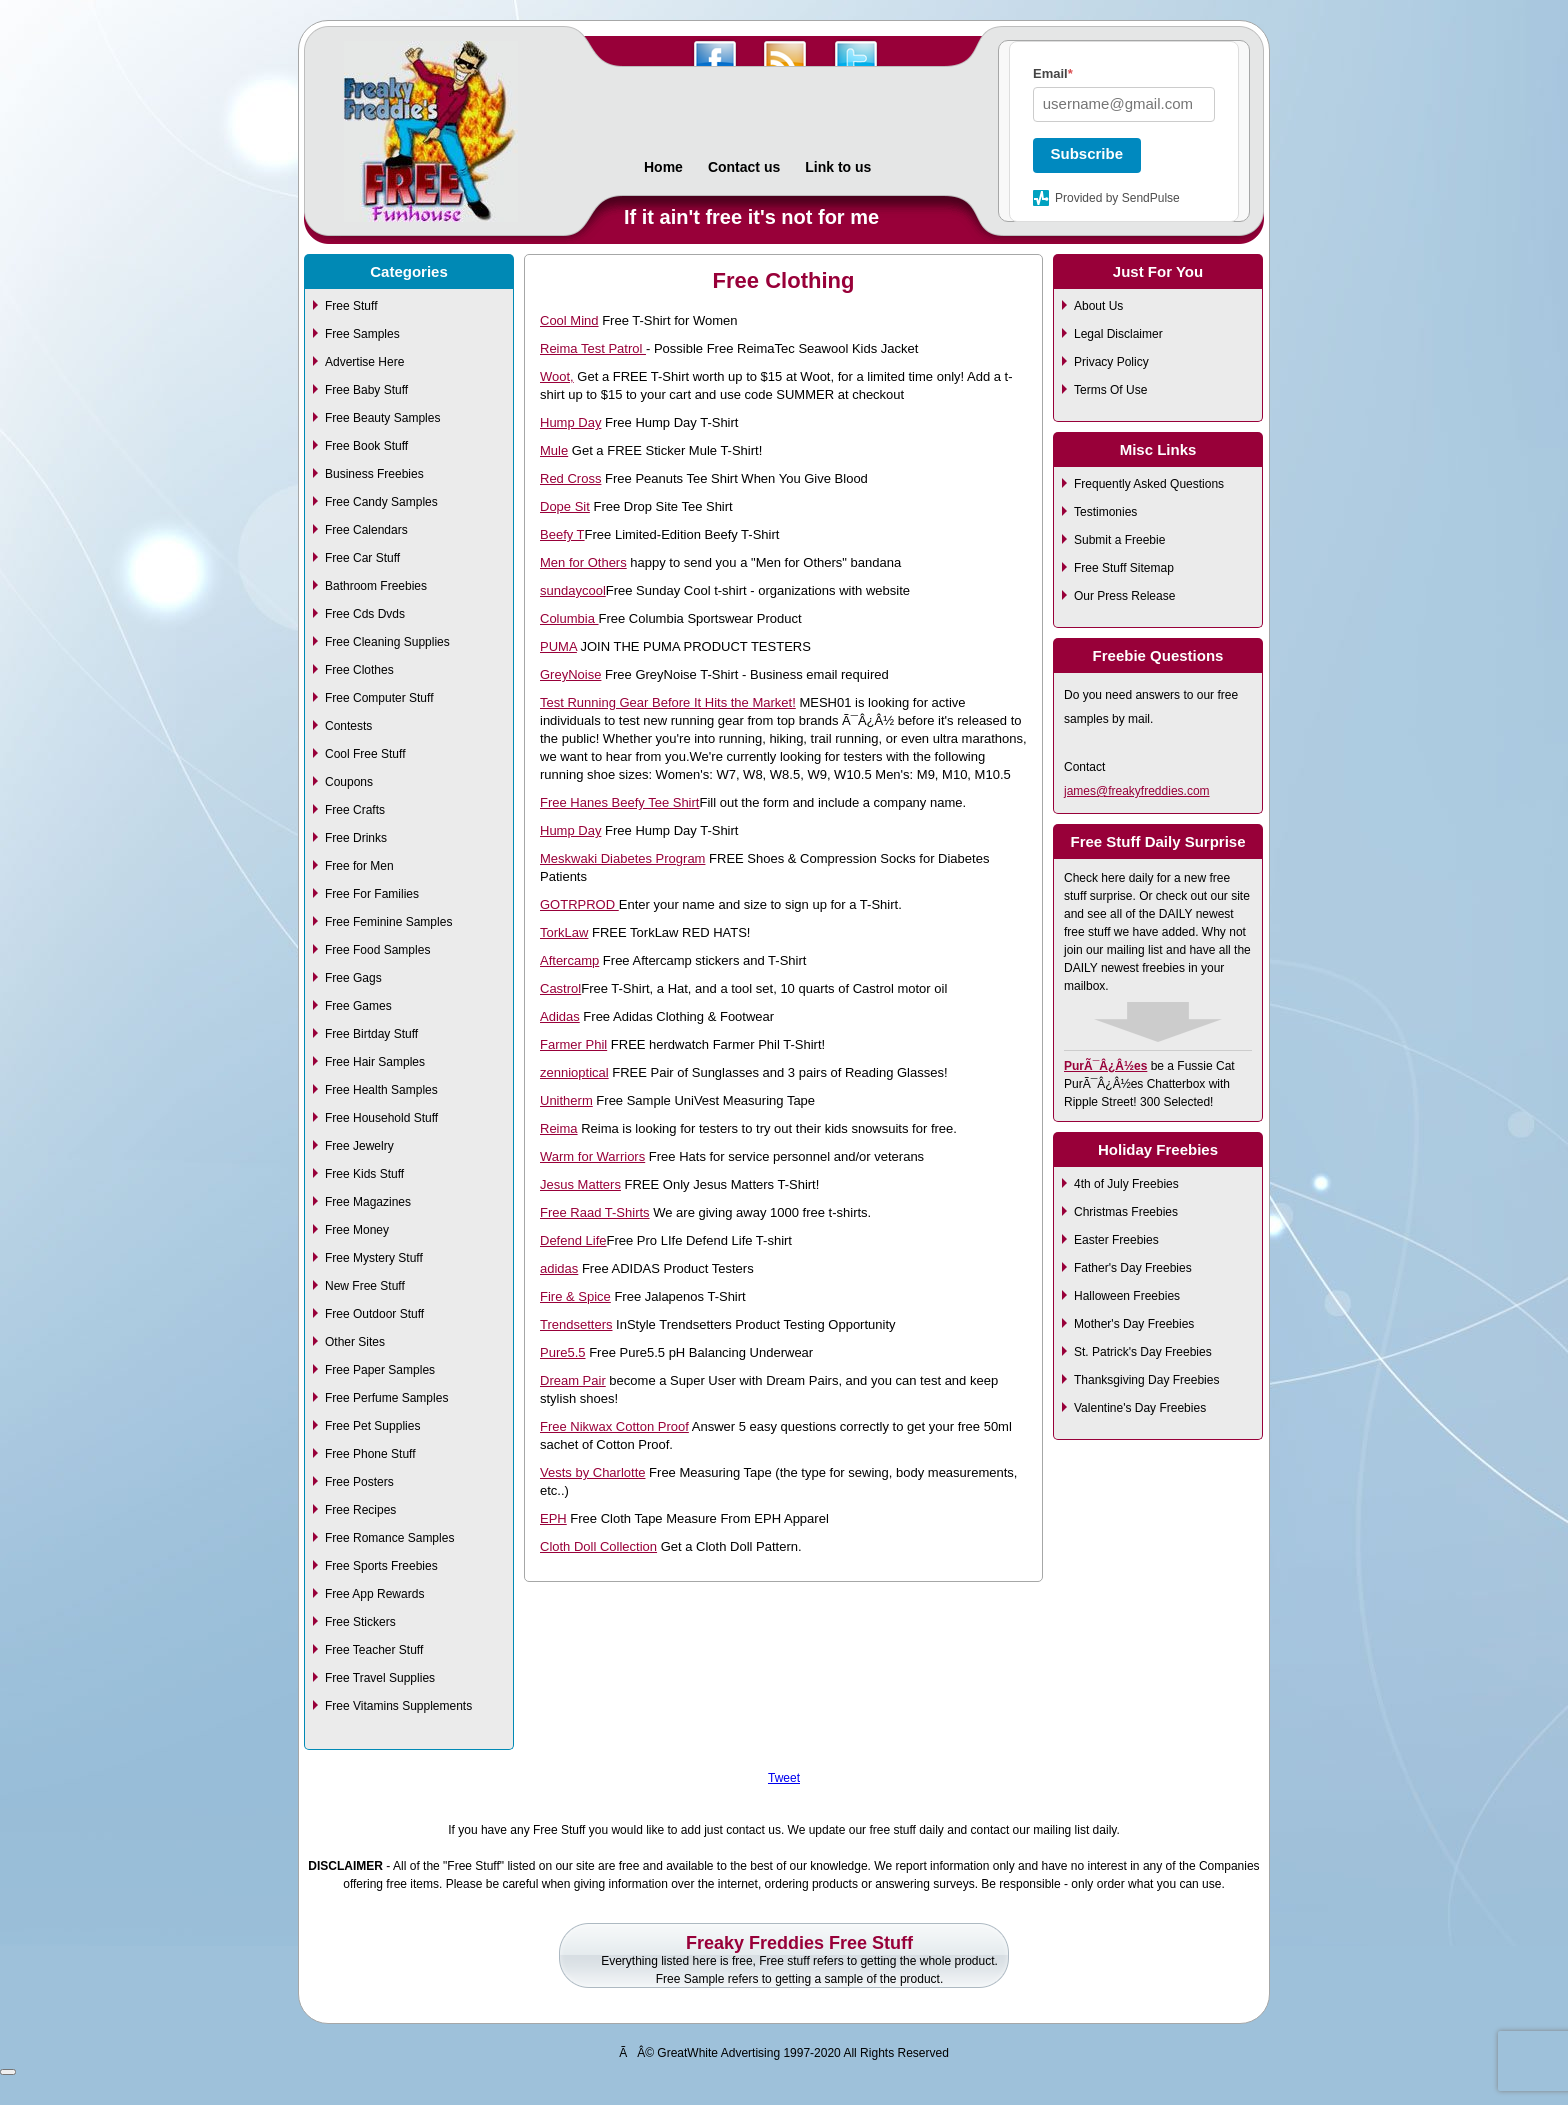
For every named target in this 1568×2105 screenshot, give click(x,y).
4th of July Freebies (1126, 1184)
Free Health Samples (381, 1090)
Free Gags (353, 978)
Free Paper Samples (380, 1370)
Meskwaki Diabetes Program (622, 858)
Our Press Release (1124, 596)
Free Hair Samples (375, 1062)
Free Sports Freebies (381, 1566)
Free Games (358, 1006)
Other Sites (355, 1342)
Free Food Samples (377, 950)
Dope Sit (565, 506)
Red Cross (570, 478)
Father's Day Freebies (1133, 1268)
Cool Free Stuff (365, 754)
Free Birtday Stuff (371, 1034)
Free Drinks (356, 838)
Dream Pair (573, 1380)
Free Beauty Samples (382, 418)
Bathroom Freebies (376, 586)
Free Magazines (368, 1202)
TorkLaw (564, 932)
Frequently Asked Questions (1149, 484)
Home (663, 167)
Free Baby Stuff (366, 390)
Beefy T (562, 534)
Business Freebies (374, 474)
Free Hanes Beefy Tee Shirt (619, 802)
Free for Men (359, 866)
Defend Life (573, 1240)
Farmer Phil (573, 1044)
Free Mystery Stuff (374, 1258)
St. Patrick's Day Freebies (1143, 1352)
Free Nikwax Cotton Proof (614, 1426)
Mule (554, 450)
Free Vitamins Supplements (398, 1706)
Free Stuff (351, 306)
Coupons (349, 782)
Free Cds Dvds (365, 614)
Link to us (838, 167)
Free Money (357, 1230)
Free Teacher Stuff (374, 1650)
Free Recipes (360, 1510)
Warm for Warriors (592, 1156)
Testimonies (1105, 512)
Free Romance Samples (389, 1538)
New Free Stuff (365, 1286)
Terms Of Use (1110, 390)
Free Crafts (355, 810)
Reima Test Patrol (593, 348)
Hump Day (570, 422)
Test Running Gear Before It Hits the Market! (668, 702)
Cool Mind (569, 320)
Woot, (557, 376)
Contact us (744, 167)
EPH (553, 1518)
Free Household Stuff (381, 1118)
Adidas (560, 1016)
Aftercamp (569, 960)
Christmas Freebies (1126, 1212)
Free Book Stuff (366, 446)
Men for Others (583, 562)
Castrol (560, 988)
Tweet (784, 1778)
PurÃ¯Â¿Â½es (1105, 1066)
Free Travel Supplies (380, 1678)
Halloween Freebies (1127, 1296)
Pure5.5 (563, 1352)
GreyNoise (570, 674)
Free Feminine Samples (388, 922)
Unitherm (566, 1100)
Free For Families (372, 894)
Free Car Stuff (362, 558)
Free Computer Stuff (379, 698)
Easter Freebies (1116, 1240)
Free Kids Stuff (364, 1174)
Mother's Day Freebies (1134, 1324)
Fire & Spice (575, 1296)
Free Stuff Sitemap (1124, 568)
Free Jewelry (359, 1146)
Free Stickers (360, 1622)
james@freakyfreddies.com (1137, 791)
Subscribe (1087, 153)
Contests (348, 726)
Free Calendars (366, 530)
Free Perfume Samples (386, 1398)
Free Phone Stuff (370, 1454)
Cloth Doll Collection (598, 1546)
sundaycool (573, 590)
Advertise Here (364, 362)
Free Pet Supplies (372, 1426)
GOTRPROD (579, 904)
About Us (1098, 306)
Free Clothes (359, 670)
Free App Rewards (374, 1594)
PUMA (558, 646)
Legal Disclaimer (1118, 334)
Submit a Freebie (1119, 540)
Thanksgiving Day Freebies (1146, 1380)
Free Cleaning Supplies (387, 642)
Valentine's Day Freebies (1140, 1408)
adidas (559, 1268)
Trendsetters (576, 1324)
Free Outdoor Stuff (374, 1314)
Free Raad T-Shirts (595, 1212)
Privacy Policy (1111, 362)
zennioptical (574, 1072)
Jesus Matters (580, 1184)
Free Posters (359, 1482)
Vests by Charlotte (593, 1472)
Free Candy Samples (381, 502)
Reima (559, 1128)
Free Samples (362, 334)
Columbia (569, 618)
